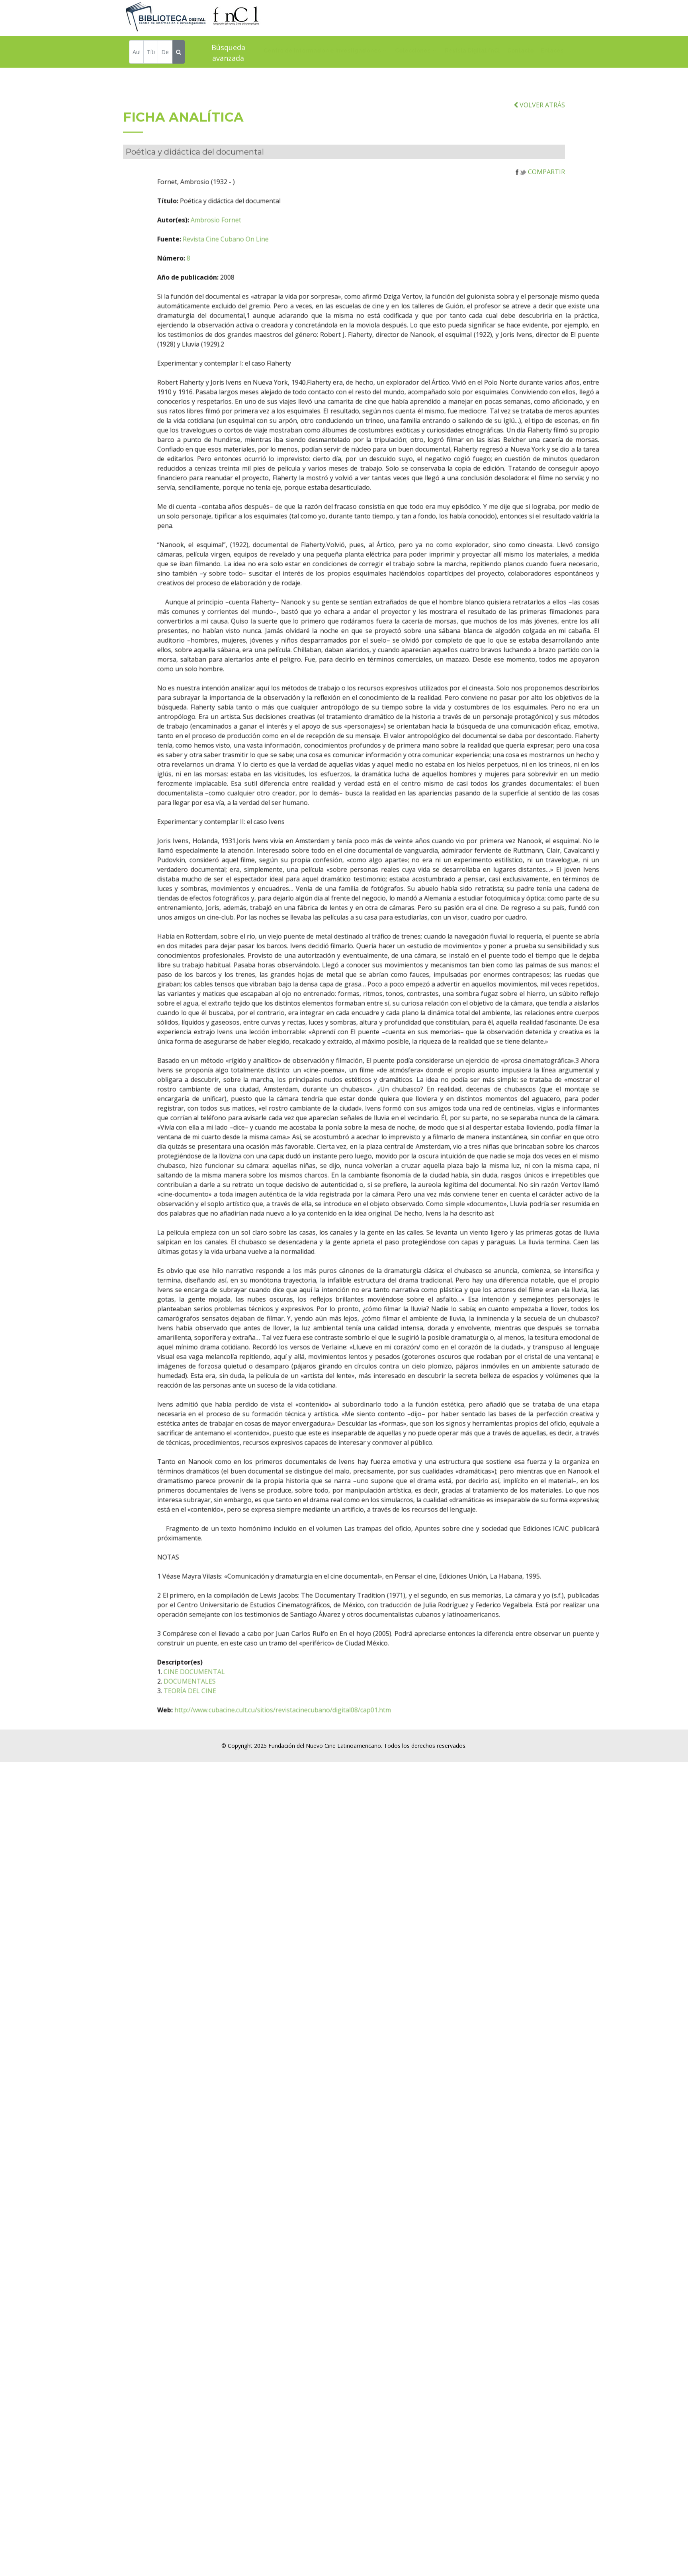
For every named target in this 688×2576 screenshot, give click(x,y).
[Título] (150, 52)
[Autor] (136, 52)
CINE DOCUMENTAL (229, 1719)
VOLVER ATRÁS (539, 152)
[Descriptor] (165, 52)
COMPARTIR (540, 219)
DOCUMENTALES (225, 1729)
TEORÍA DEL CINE (225, 1738)
